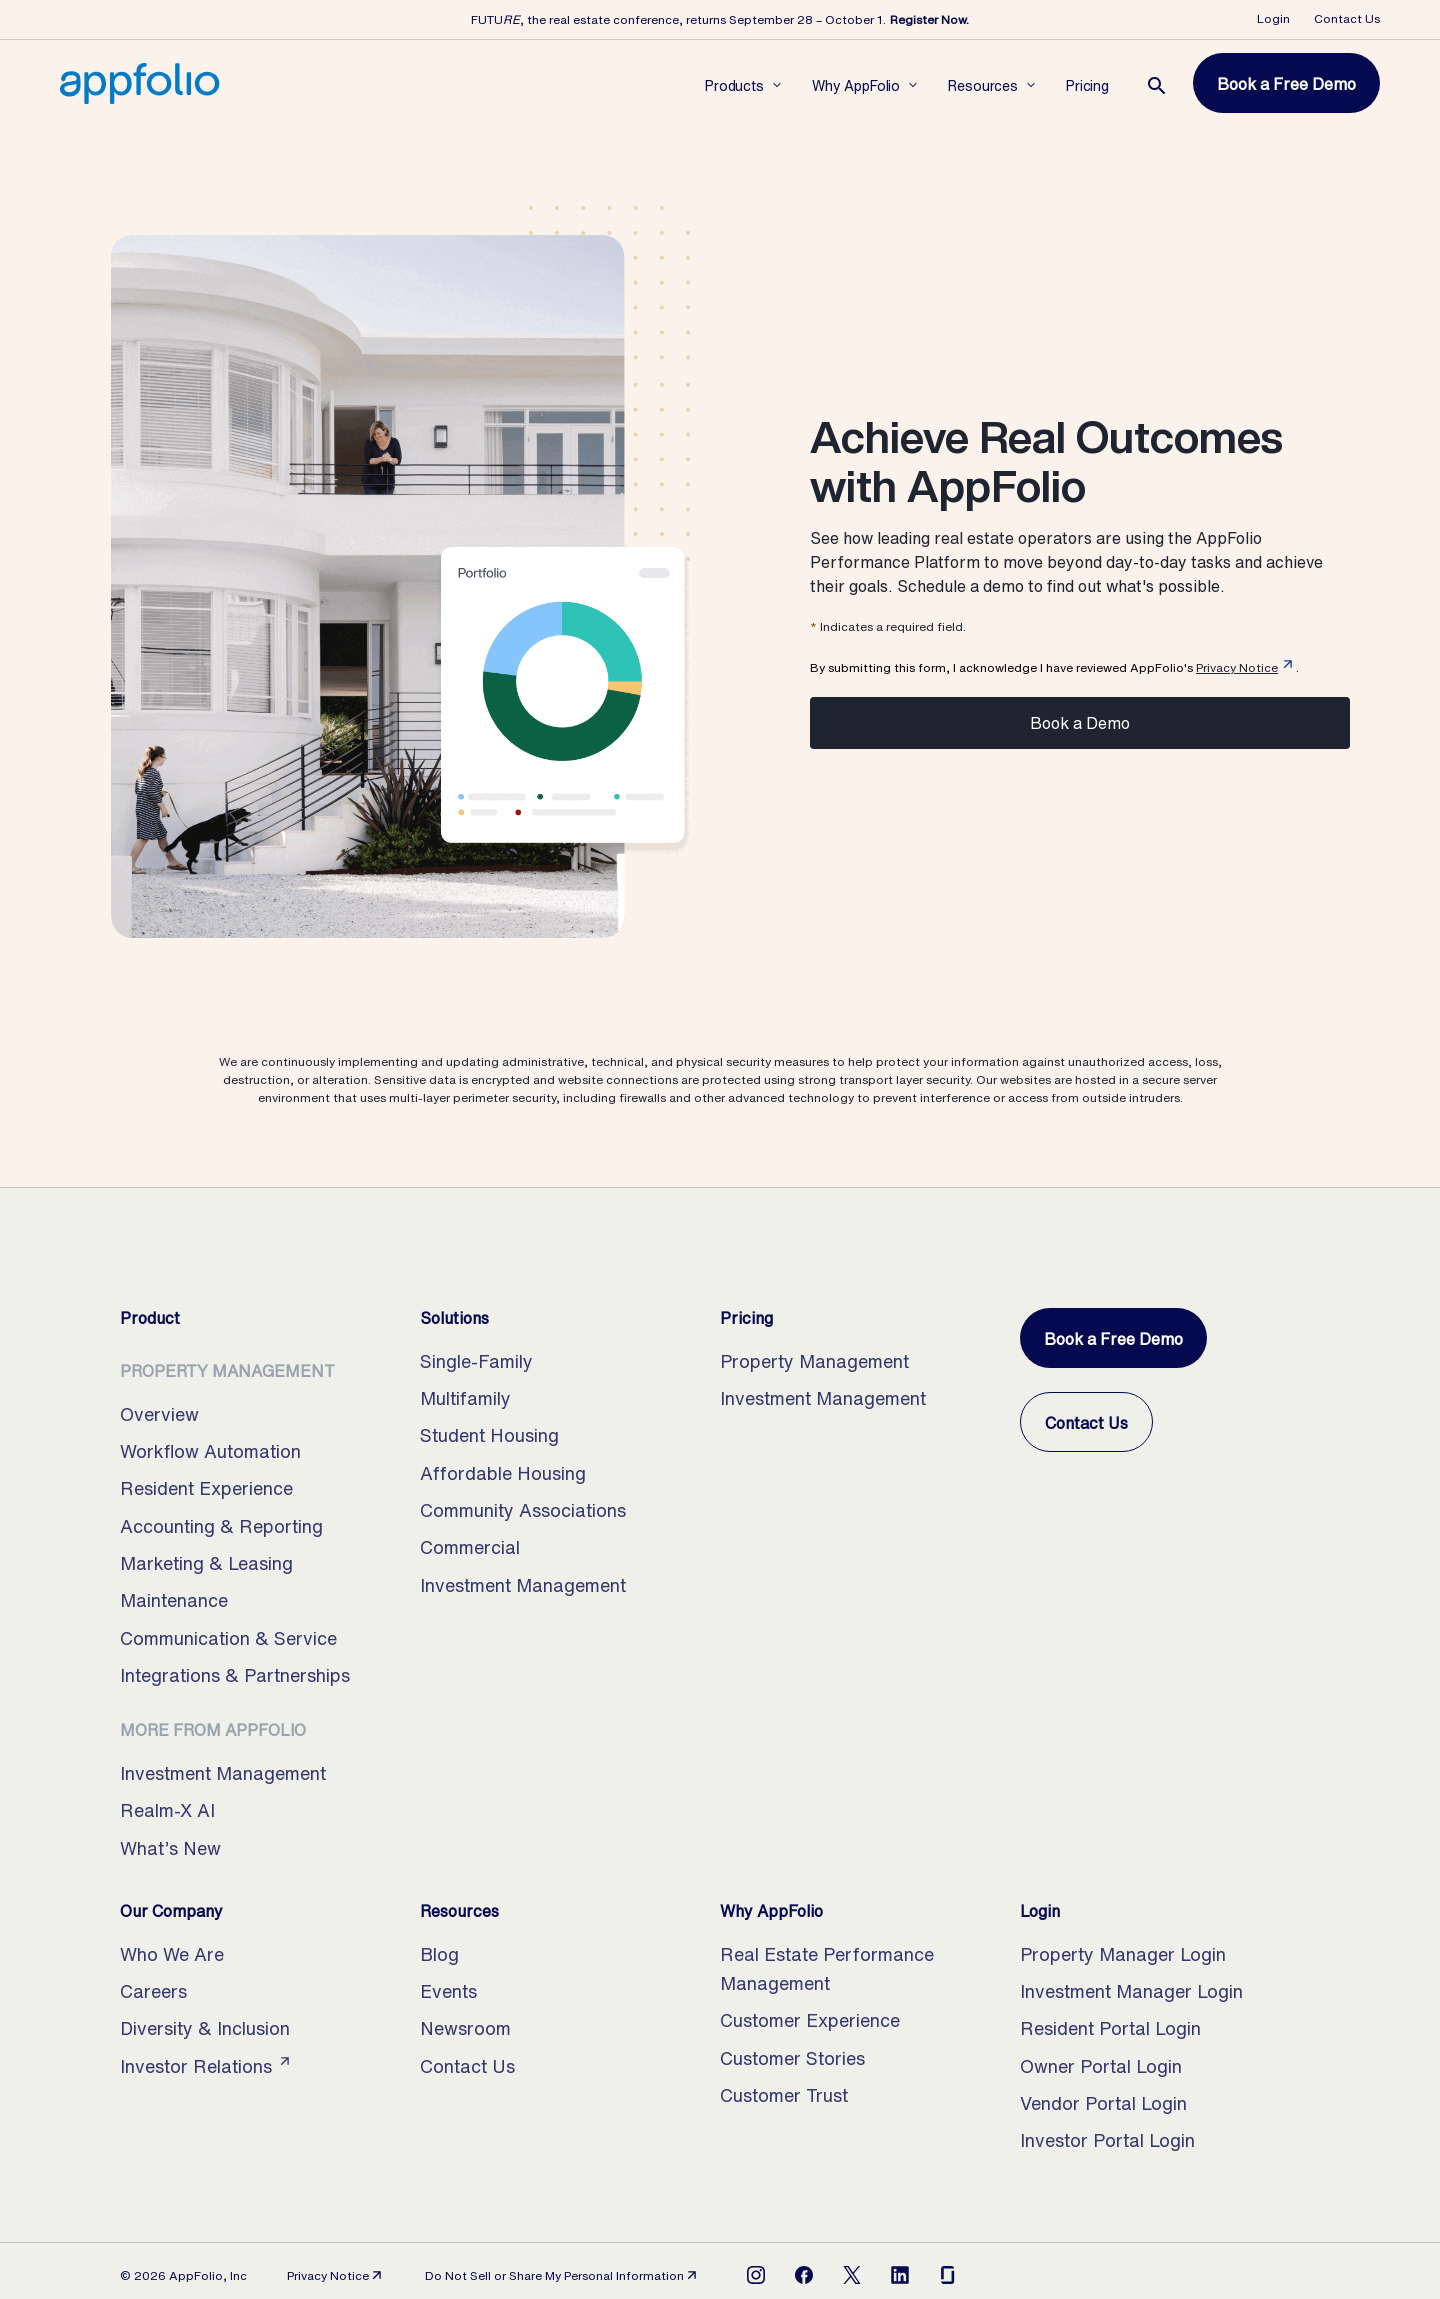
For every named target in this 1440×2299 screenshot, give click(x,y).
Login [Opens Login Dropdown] (1273, 18)
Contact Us (1347, 18)
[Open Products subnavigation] (734, 84)
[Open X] (852, 2275)
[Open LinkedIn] (900, 2275)
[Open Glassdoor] (948, 2275)
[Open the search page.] (1157, 86)
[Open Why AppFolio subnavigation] (856, 84)
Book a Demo (1080, 723)
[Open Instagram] (756, 2275)
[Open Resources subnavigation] (983, 84)
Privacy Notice (1237, 667)
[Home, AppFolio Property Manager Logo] (140, 83)
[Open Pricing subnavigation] (1087, 84)
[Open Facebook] (804, 2275)
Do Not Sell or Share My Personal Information (562, 2276)
